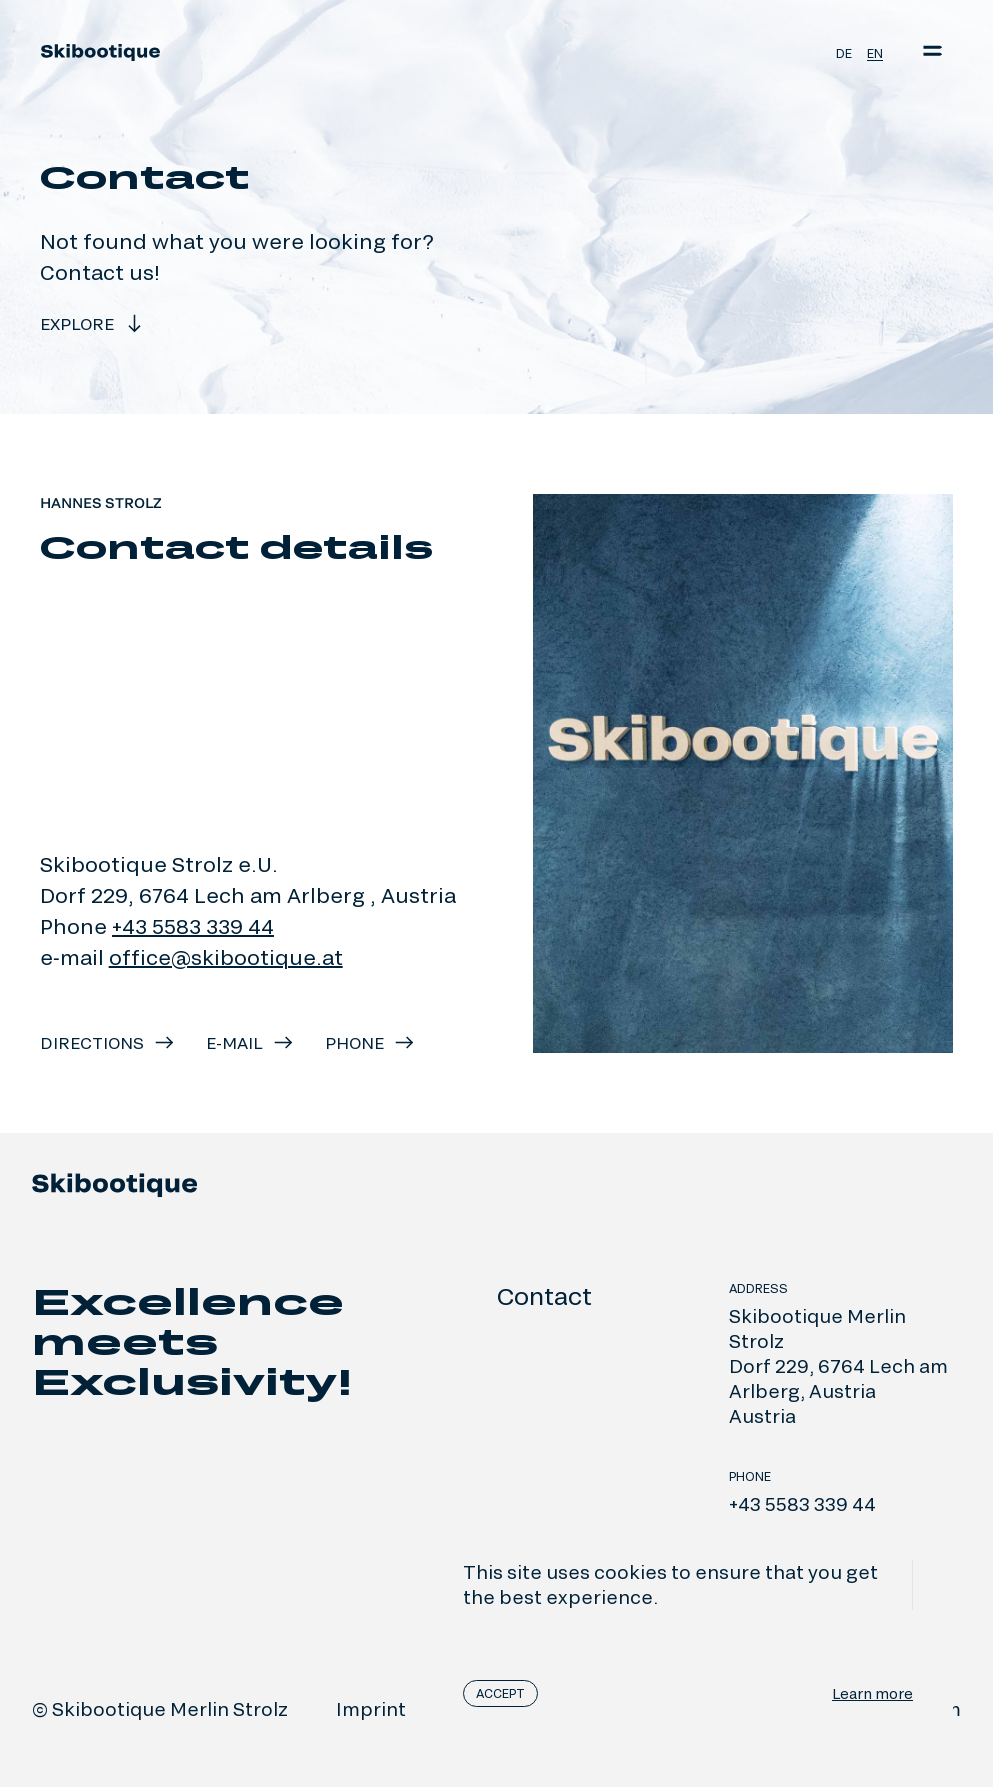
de (844, 53)
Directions (108, 1042)
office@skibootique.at (226, 957)
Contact (544, 1295)
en (875, 53)
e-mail (250, 1042)
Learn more (872, 1693)
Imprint (371, 1709)
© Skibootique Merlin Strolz (160, 1709)
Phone (370, 1042)
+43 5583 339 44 (193, 926)
